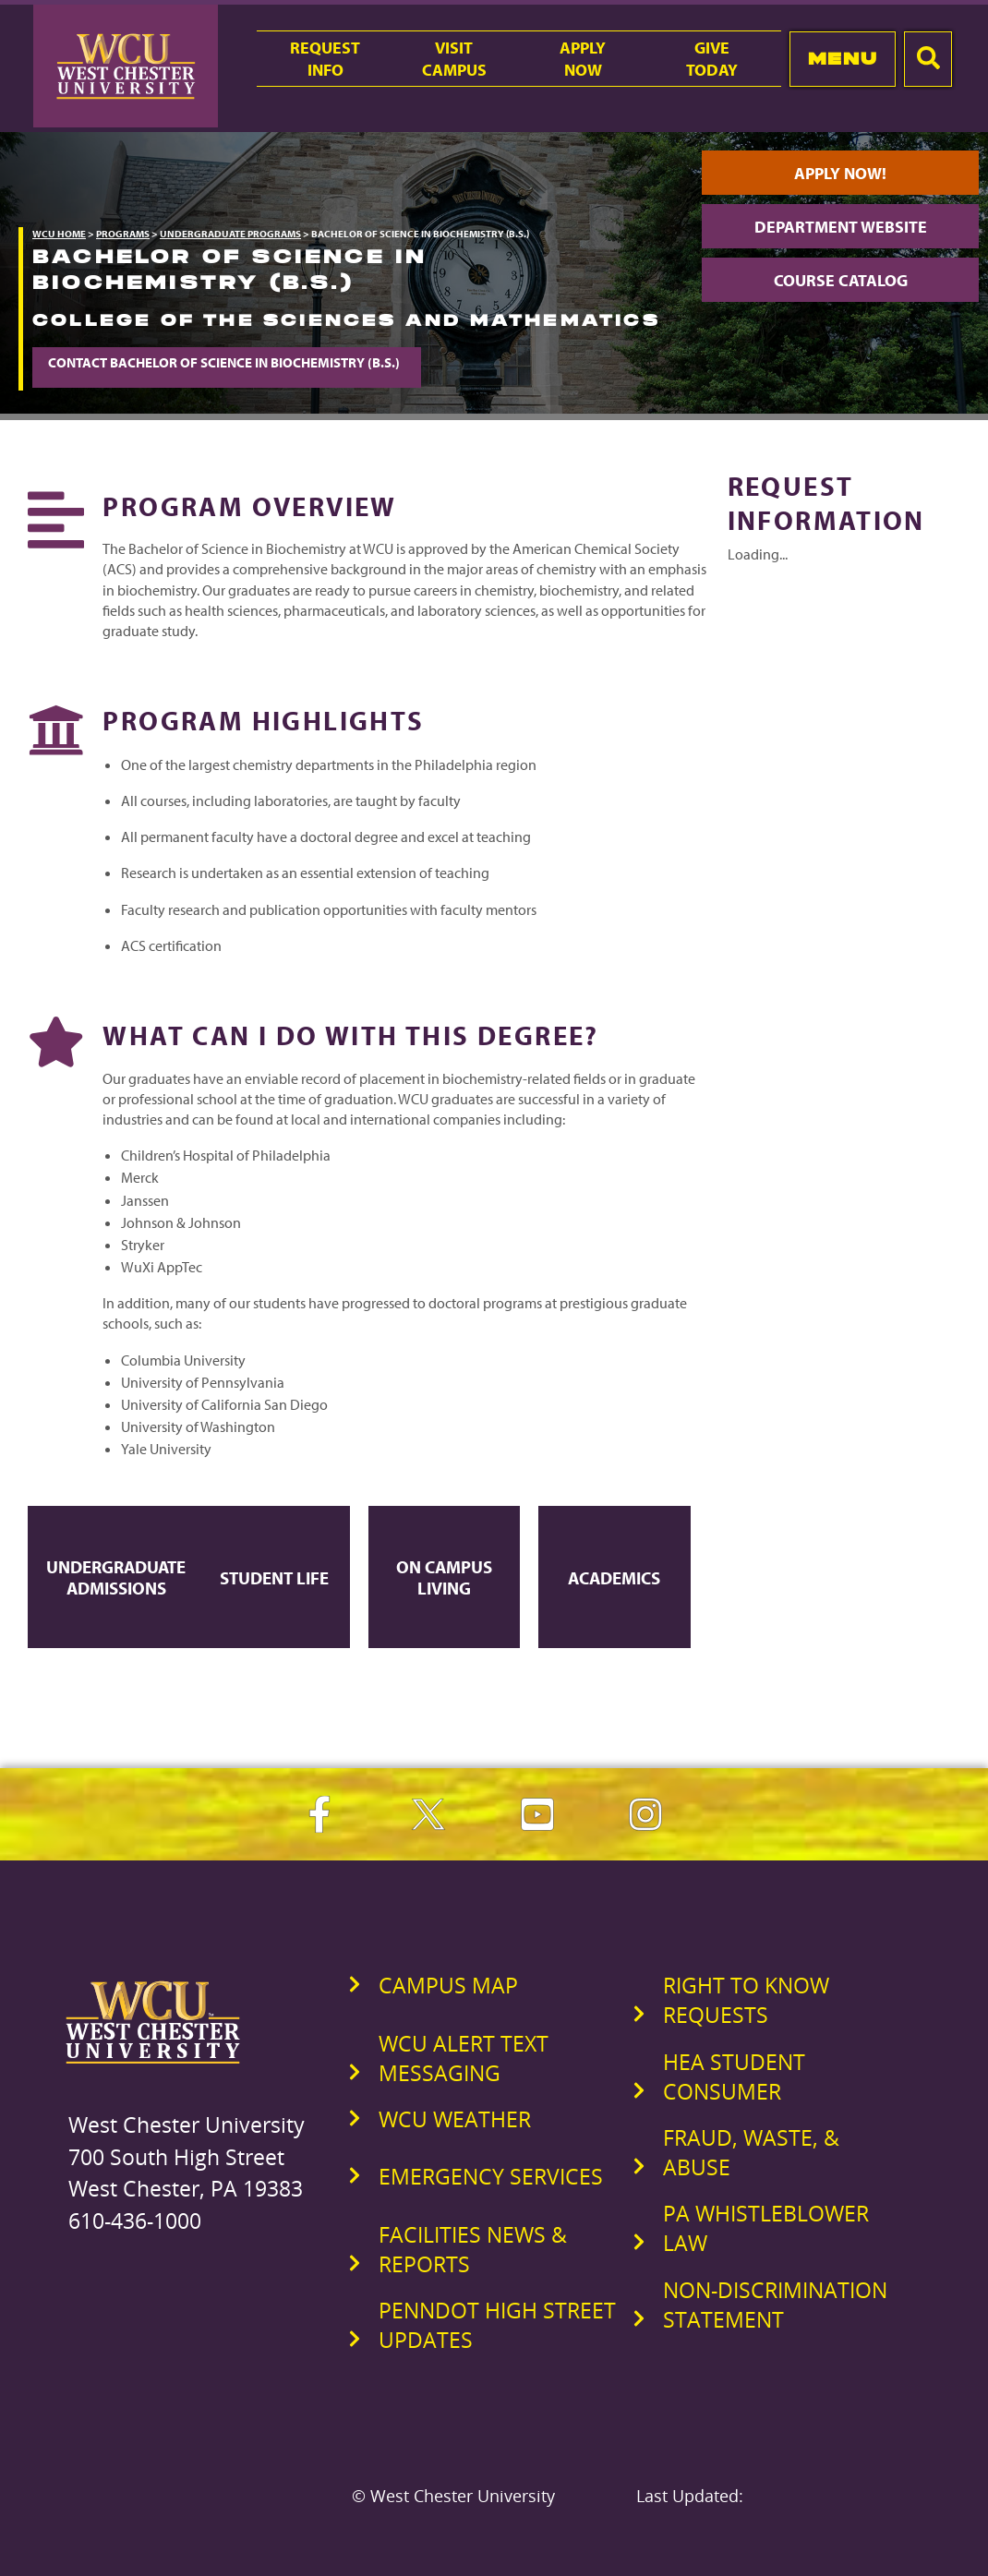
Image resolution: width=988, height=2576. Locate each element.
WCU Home (59, 233)
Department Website (840, 226)
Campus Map (448, 1985)
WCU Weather (455, 2119)
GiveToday (712, 58)
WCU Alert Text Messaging (463, 2058)
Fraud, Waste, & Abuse (751, 2152)
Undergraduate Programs (230, 233)
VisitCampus (454, 58)
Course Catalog (841, 280)
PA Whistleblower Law (766, 2227)
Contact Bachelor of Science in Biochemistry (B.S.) (226, 362)
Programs (123, 233)
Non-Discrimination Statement (775, 2304)
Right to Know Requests (746, 1999)
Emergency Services (491, 2176)
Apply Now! (840, 173)
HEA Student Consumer (734, 2076)
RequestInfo (325, 58)
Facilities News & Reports (473, 2249)
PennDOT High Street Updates (497, 2324)
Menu (842, 58)
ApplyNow (583, 58)
